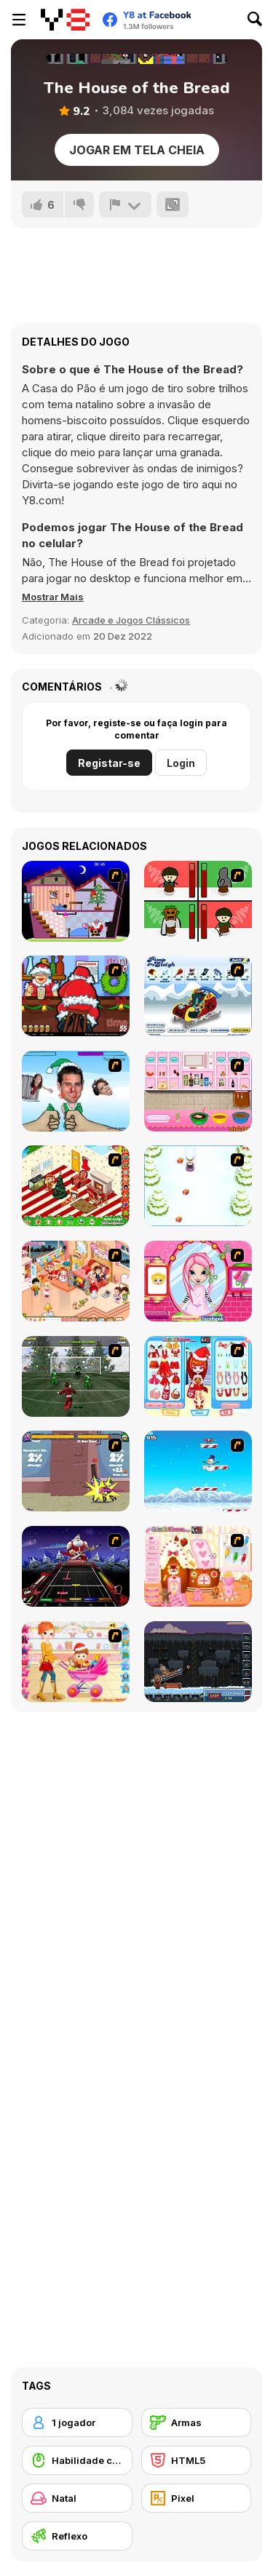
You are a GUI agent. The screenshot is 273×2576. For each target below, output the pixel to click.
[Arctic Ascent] (198, 1471)
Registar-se (109, 763)
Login (181, 763)
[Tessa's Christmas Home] (76, 1281)
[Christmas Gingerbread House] (198, 1566)
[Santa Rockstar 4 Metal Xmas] (76, 1566)
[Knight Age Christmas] (76, 1471)
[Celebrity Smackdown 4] (76, 1091)
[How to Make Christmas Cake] (198, 1091)
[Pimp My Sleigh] (198, 995)
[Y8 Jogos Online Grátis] (65, 20)
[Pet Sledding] (198, 1185)
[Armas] (196, 2422)
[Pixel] (196, 2498)
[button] (53, 597)
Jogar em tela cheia (137, 150)
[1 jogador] (77, 2422)
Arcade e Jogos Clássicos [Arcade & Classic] (131, 620)
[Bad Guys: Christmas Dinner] (198, 901)
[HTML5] (196, 2460)
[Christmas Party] (76, 995)
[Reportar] (125, 204)
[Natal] (77, 2498)
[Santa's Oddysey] (76, 901)
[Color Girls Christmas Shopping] (198, 1376)
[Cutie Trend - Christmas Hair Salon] (198, 1281)
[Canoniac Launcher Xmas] (198, 1661)
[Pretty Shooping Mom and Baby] (76, 1661)
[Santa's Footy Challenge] (76, 1376)
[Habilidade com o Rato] (77, 2460)
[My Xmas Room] (76, 1185)
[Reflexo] (77, 2536)
